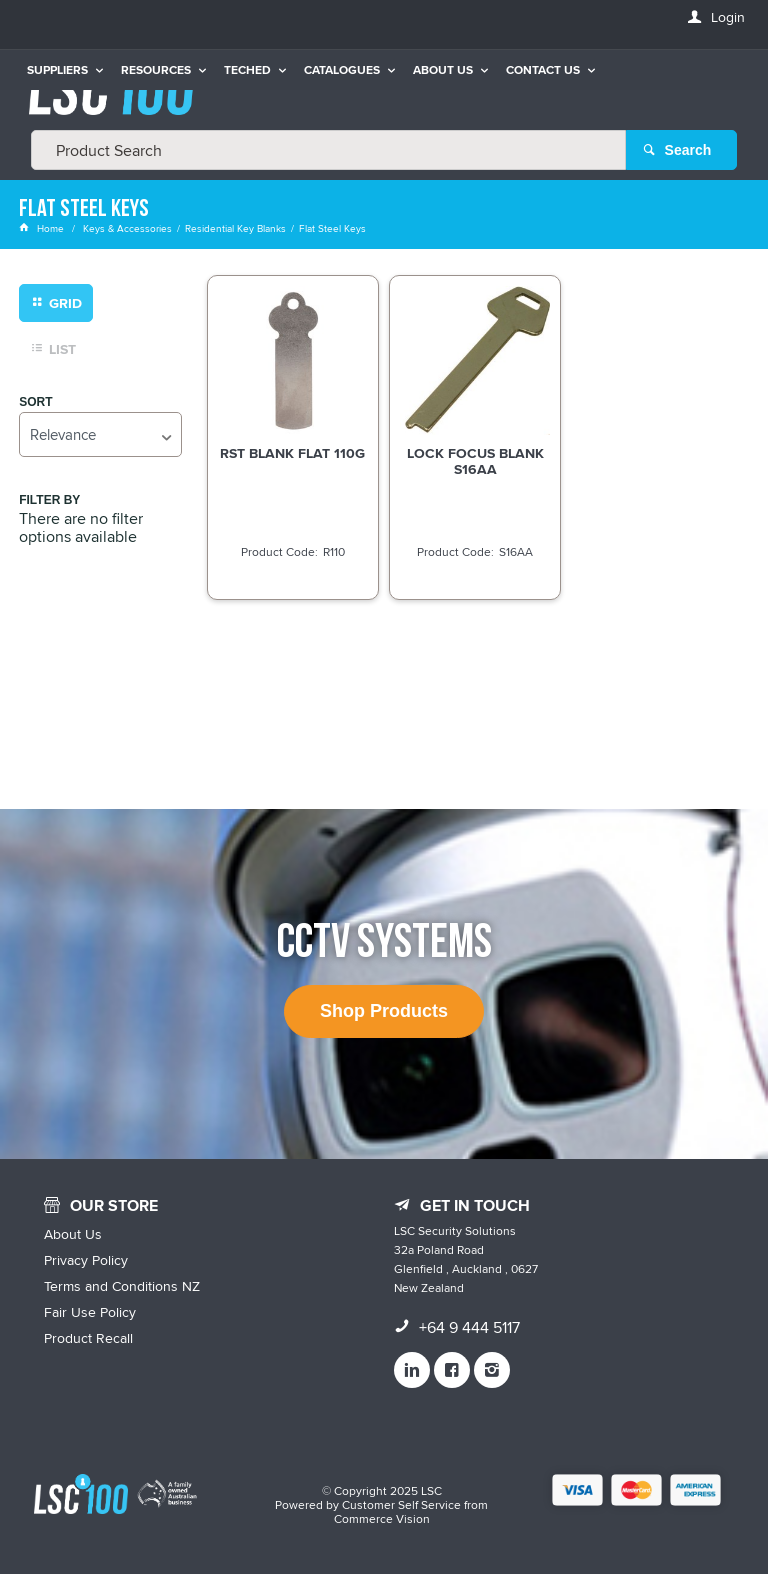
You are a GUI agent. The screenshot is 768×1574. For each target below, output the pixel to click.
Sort (35, 402)
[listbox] (100, 434)
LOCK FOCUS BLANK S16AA (475, 461)
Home (43, 228)
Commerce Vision (382, 1518)
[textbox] (328, 150)
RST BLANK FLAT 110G (292, 453)
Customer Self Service (401, 1504)
